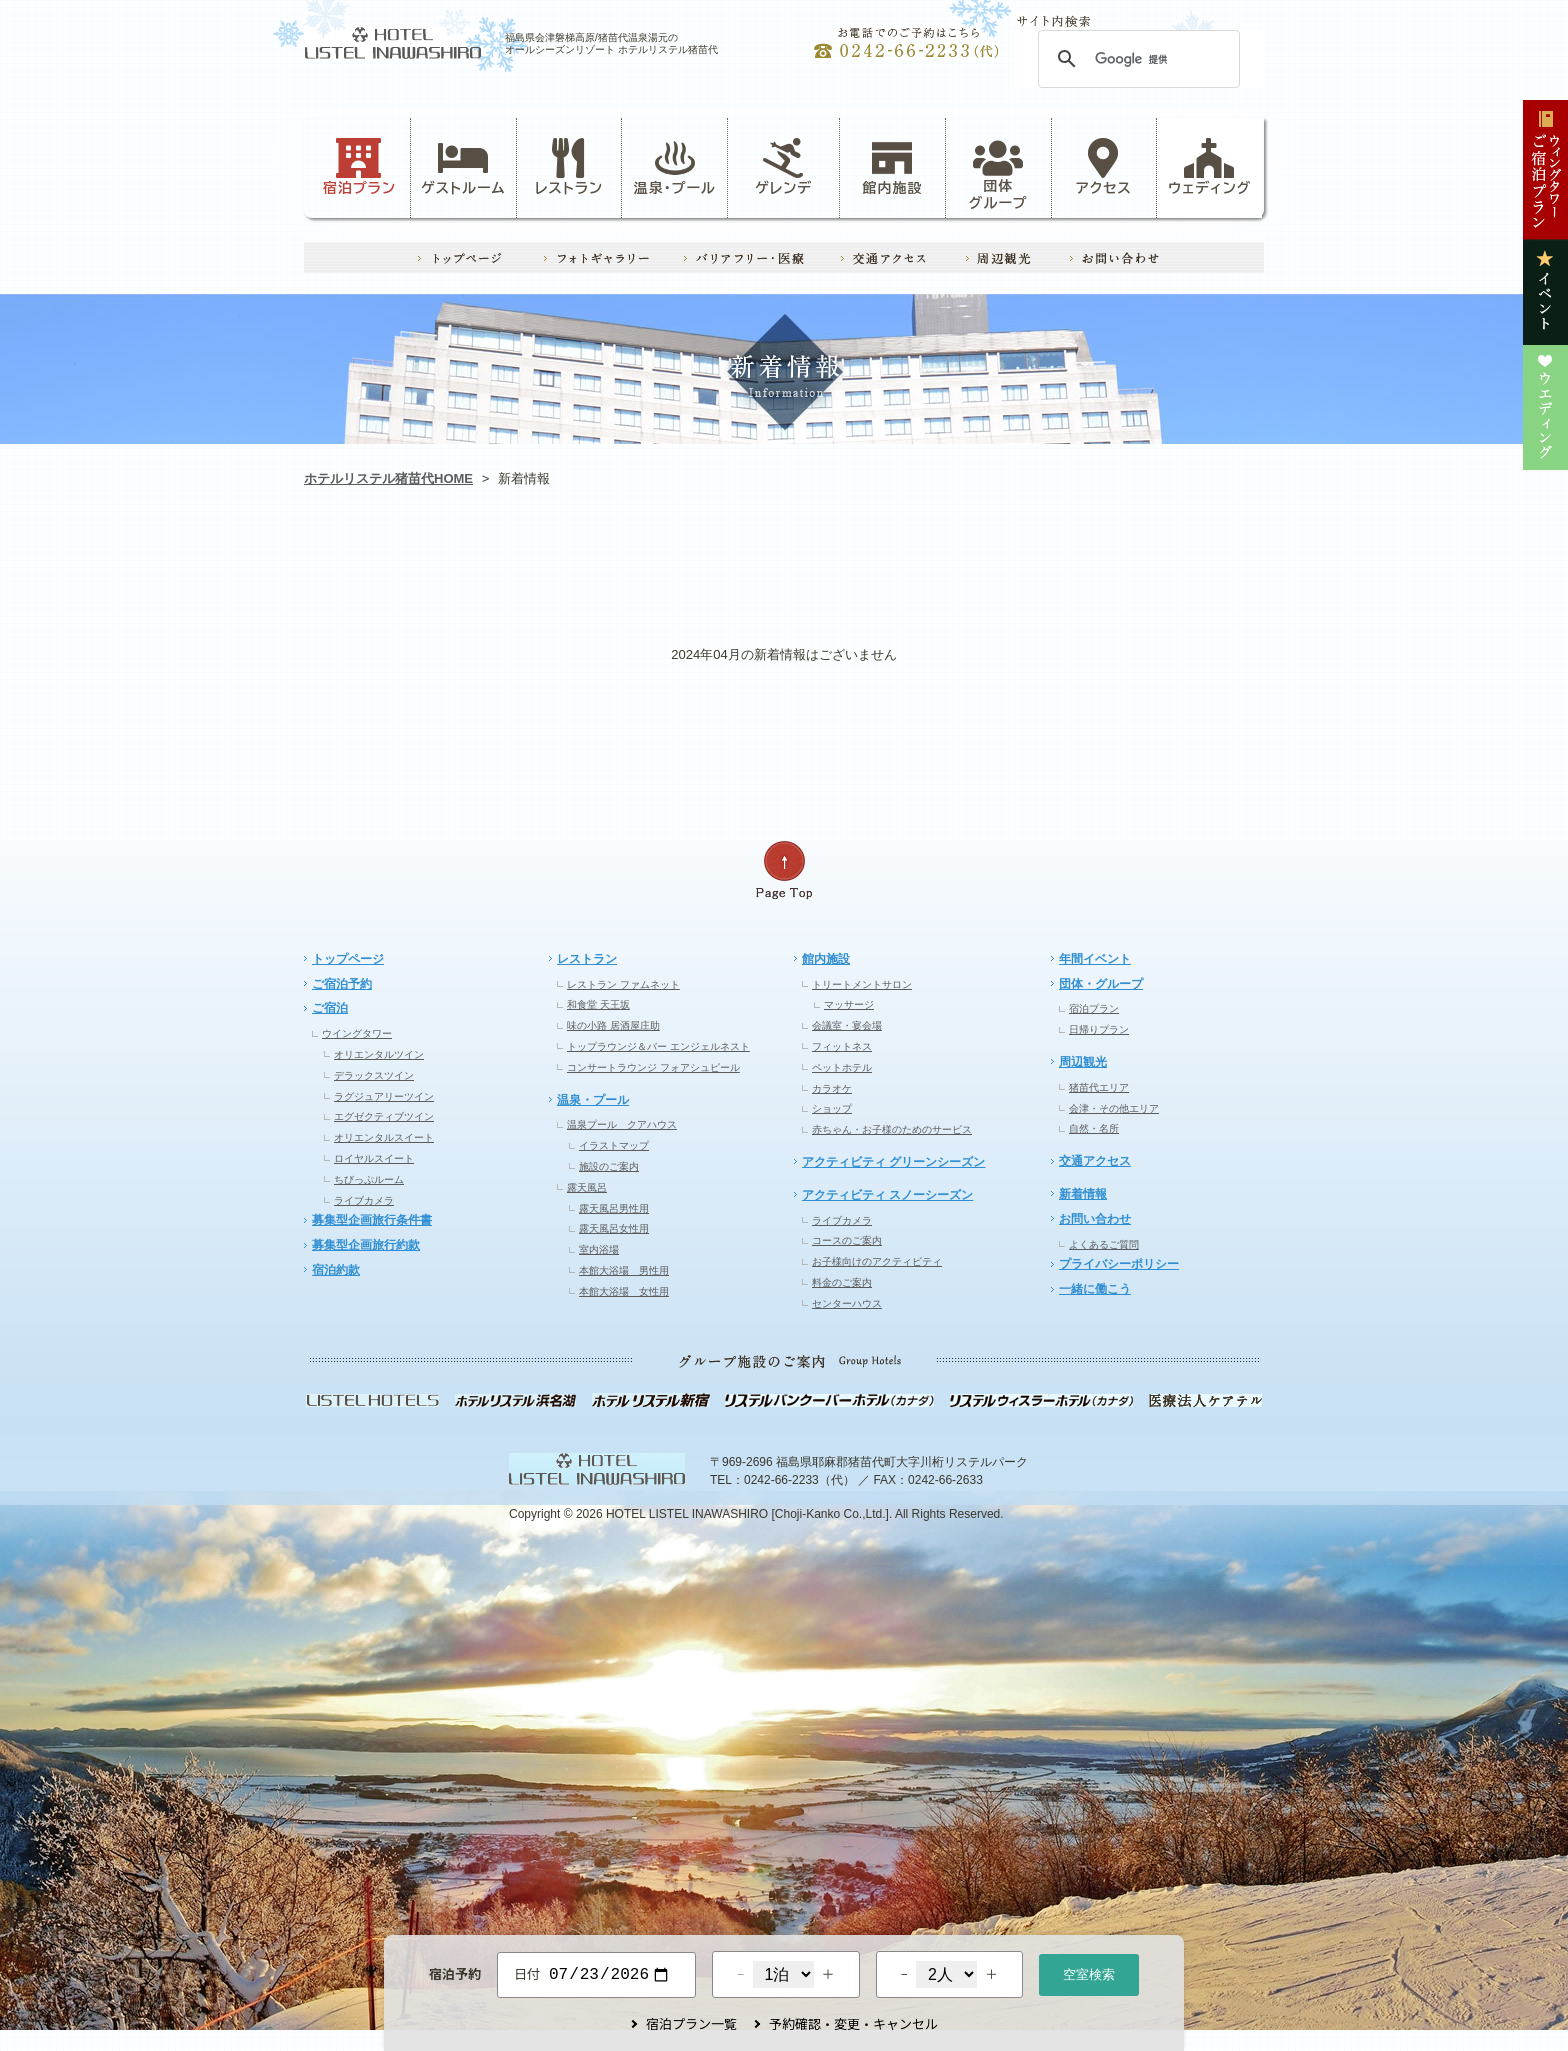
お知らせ (400, 564)
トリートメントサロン (862, 984)
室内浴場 (599, 1249)
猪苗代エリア (1099, 1087)
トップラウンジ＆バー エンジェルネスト (658, 1046)
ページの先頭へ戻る (784, 870)
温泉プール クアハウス (622, 1124)
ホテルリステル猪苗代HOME (388, 478)
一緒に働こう (1095, 1289)
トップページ (348, 959)
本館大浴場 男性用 (624, 1270)
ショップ (832, 1108)
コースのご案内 (847, 1240)
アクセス (1104, 167)
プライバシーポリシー (1119, 1264)
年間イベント (1095, 959)
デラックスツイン (374, 1075)
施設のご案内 (609, 1166)
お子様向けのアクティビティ (877, 1261)
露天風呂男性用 (614, 1208)
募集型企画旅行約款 (366, 1245)
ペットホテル (842, 1067)
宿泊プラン (359, 167)
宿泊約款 (336, 1270)
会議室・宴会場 (847, 1025)
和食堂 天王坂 (598, 1004)
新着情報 (1083, 1194)
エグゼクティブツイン (384, 1116)
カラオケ (832, 1088)
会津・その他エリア (1114, 1108)
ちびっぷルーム (369, 1179)
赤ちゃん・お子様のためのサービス (892, 1129)
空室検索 (1089, 1972)
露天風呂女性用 (614, 1228)
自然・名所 (1094, 1128)
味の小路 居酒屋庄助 (613, 1025)
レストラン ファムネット (623, 984)
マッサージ (849, 1004)
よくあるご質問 (1104, 1244)
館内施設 (892, 167)
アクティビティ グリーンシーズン (893, 1162)
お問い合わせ (1095, 1219)
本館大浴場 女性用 (624, 1291)
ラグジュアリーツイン (384, 1096)
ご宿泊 (330, 1008)
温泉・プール (675, 167)
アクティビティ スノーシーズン (887, 1195)
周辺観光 (1083, 1062)
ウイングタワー (357, 1033)
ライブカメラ (364, 1200)
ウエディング (1167, 564)
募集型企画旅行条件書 (372, 1220)
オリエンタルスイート (384, 1137)
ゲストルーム (463, 167)
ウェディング (1209, 167)
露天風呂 (587, 1187)
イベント (975, 564)
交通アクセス (1095, 1161)
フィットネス (842, 1046)
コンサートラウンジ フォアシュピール (653, 1067)
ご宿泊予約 (342, 984)
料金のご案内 (842, 1282)
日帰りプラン (1099, 1029)
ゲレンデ (592, 564)
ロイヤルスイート (374, 1158)
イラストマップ (614, 1145)
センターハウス (847, 1303)
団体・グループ (1101, 984)
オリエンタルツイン (379, 1054)
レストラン (569, 167)
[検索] (1136, 59)
